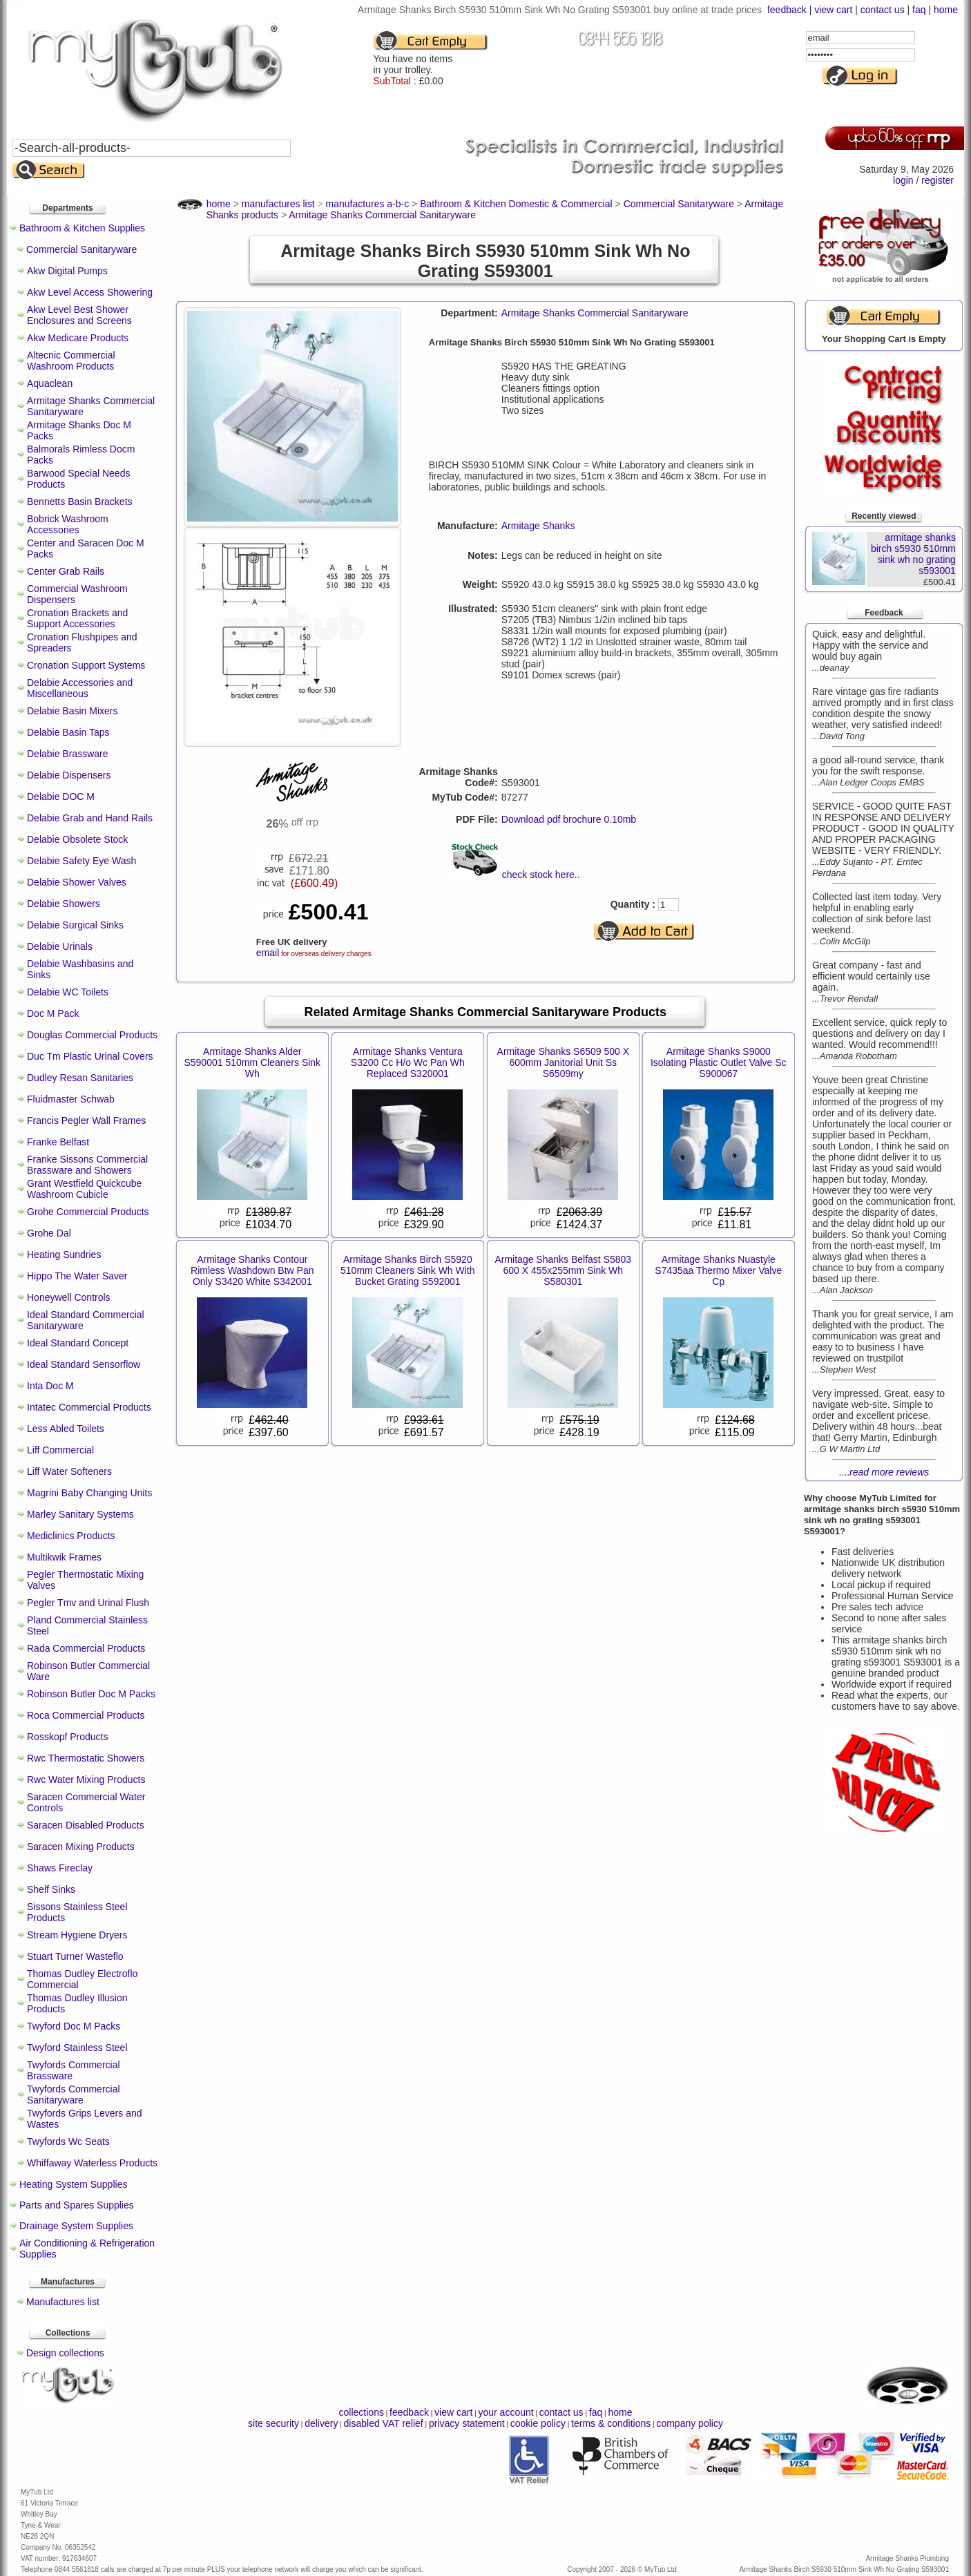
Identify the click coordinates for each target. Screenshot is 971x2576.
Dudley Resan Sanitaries (80, 1077)
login (903, 180)
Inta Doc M (50, 1385)
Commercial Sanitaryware (81, 249)
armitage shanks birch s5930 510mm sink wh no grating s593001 (913, 554)
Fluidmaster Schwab (71, 1099)
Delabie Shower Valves (76, 882)
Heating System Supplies (73, 2184)
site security (273, 2423)
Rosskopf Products (67, 1736)
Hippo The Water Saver (77, 1275)
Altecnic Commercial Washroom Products (71, 361)
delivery (321, 2423)
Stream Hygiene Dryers (77, 1934)
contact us (883, 9)
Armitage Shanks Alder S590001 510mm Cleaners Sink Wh (252, 1062)
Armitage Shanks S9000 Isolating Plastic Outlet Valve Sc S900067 (719, 1062)
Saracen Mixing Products (81, 1846)
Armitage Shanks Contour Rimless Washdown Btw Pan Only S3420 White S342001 (252, 1270)
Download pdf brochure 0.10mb (568, 819)
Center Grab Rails (65, 571)
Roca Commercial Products (85, 1715)
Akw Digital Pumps (67, 270)
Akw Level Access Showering (90, 292)
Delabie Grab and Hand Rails (90, 817)
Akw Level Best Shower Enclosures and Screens (79, 315)
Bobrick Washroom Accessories (67, 524)
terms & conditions (611, 2423)
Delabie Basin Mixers (72, 710)
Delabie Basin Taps (68, 732)
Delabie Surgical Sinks (75, 925)
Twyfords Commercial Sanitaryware (73, 2094)
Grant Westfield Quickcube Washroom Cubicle (84, 1189)
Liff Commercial (60, 1450)
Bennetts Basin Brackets (80, 501)
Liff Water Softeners (69, 1471)
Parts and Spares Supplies (76, 2205)
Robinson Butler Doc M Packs (91, 1693)
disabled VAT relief (383, 2423)
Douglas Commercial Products (92, 1034)
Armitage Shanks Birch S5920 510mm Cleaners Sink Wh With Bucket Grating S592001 (407, 1270)
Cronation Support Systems (86, 665)
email (267, 952)
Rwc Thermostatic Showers (85, 1758)
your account (505, 2412)
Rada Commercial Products (86, 1648)
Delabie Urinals (60, 946)
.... (884, 1472)
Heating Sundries (64, 1254)
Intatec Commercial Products (89, 1407)
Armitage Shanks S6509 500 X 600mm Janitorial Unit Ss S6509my (563, 1062)
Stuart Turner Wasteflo (75, 1956)
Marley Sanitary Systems (80, 1514)
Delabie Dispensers (68, 775)
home (946, 9)
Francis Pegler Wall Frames (86, 1120)
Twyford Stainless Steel (77, 2047)
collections (361, 2412)
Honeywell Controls (68, 1297)
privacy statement (467, 2423)
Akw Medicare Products (77, 337)
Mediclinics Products (71, 1535)
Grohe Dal (49, 1233)
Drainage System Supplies (76, 2225)
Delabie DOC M (61, 796)
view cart (833, 9)
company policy (689, 2423)
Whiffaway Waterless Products (92, 2162)
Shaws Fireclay (60, 1867)
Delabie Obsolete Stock (77, 839)
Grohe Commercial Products (88, 1211)
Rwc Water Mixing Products (86, 1779)
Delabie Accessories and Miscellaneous (80, 688)
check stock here (538, 874)
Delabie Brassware (67, 753)
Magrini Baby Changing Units (89, 1492)
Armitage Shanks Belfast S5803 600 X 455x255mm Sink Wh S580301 (562, 1270)
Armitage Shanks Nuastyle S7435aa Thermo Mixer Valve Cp (718, 1270)
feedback (787, 9)
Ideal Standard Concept (77, 1342)
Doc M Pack (53, 1013)
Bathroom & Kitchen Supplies (82, 227)
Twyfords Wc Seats (68, 2141)
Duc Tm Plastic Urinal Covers (90, 1056)
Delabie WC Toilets (67, 992)
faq (918, 9)
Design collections (65, 2352)
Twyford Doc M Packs (73, 2026)
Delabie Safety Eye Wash (81, 860)
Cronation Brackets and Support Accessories (77, 618)
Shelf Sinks (51, 1889)
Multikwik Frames (64, 1557)
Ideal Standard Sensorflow (83, 1364)
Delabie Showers (63, 903)
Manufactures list (62, 2301)
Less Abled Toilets (65, 1428)
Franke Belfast (58, 1141)
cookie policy (538, 2423)
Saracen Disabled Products (85, 1825)
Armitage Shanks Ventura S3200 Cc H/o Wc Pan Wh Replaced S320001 (408, 1062)
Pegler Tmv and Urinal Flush (88, 1602)
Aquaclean (50, 383)
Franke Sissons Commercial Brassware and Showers (87, 1165)
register (937, 180)
